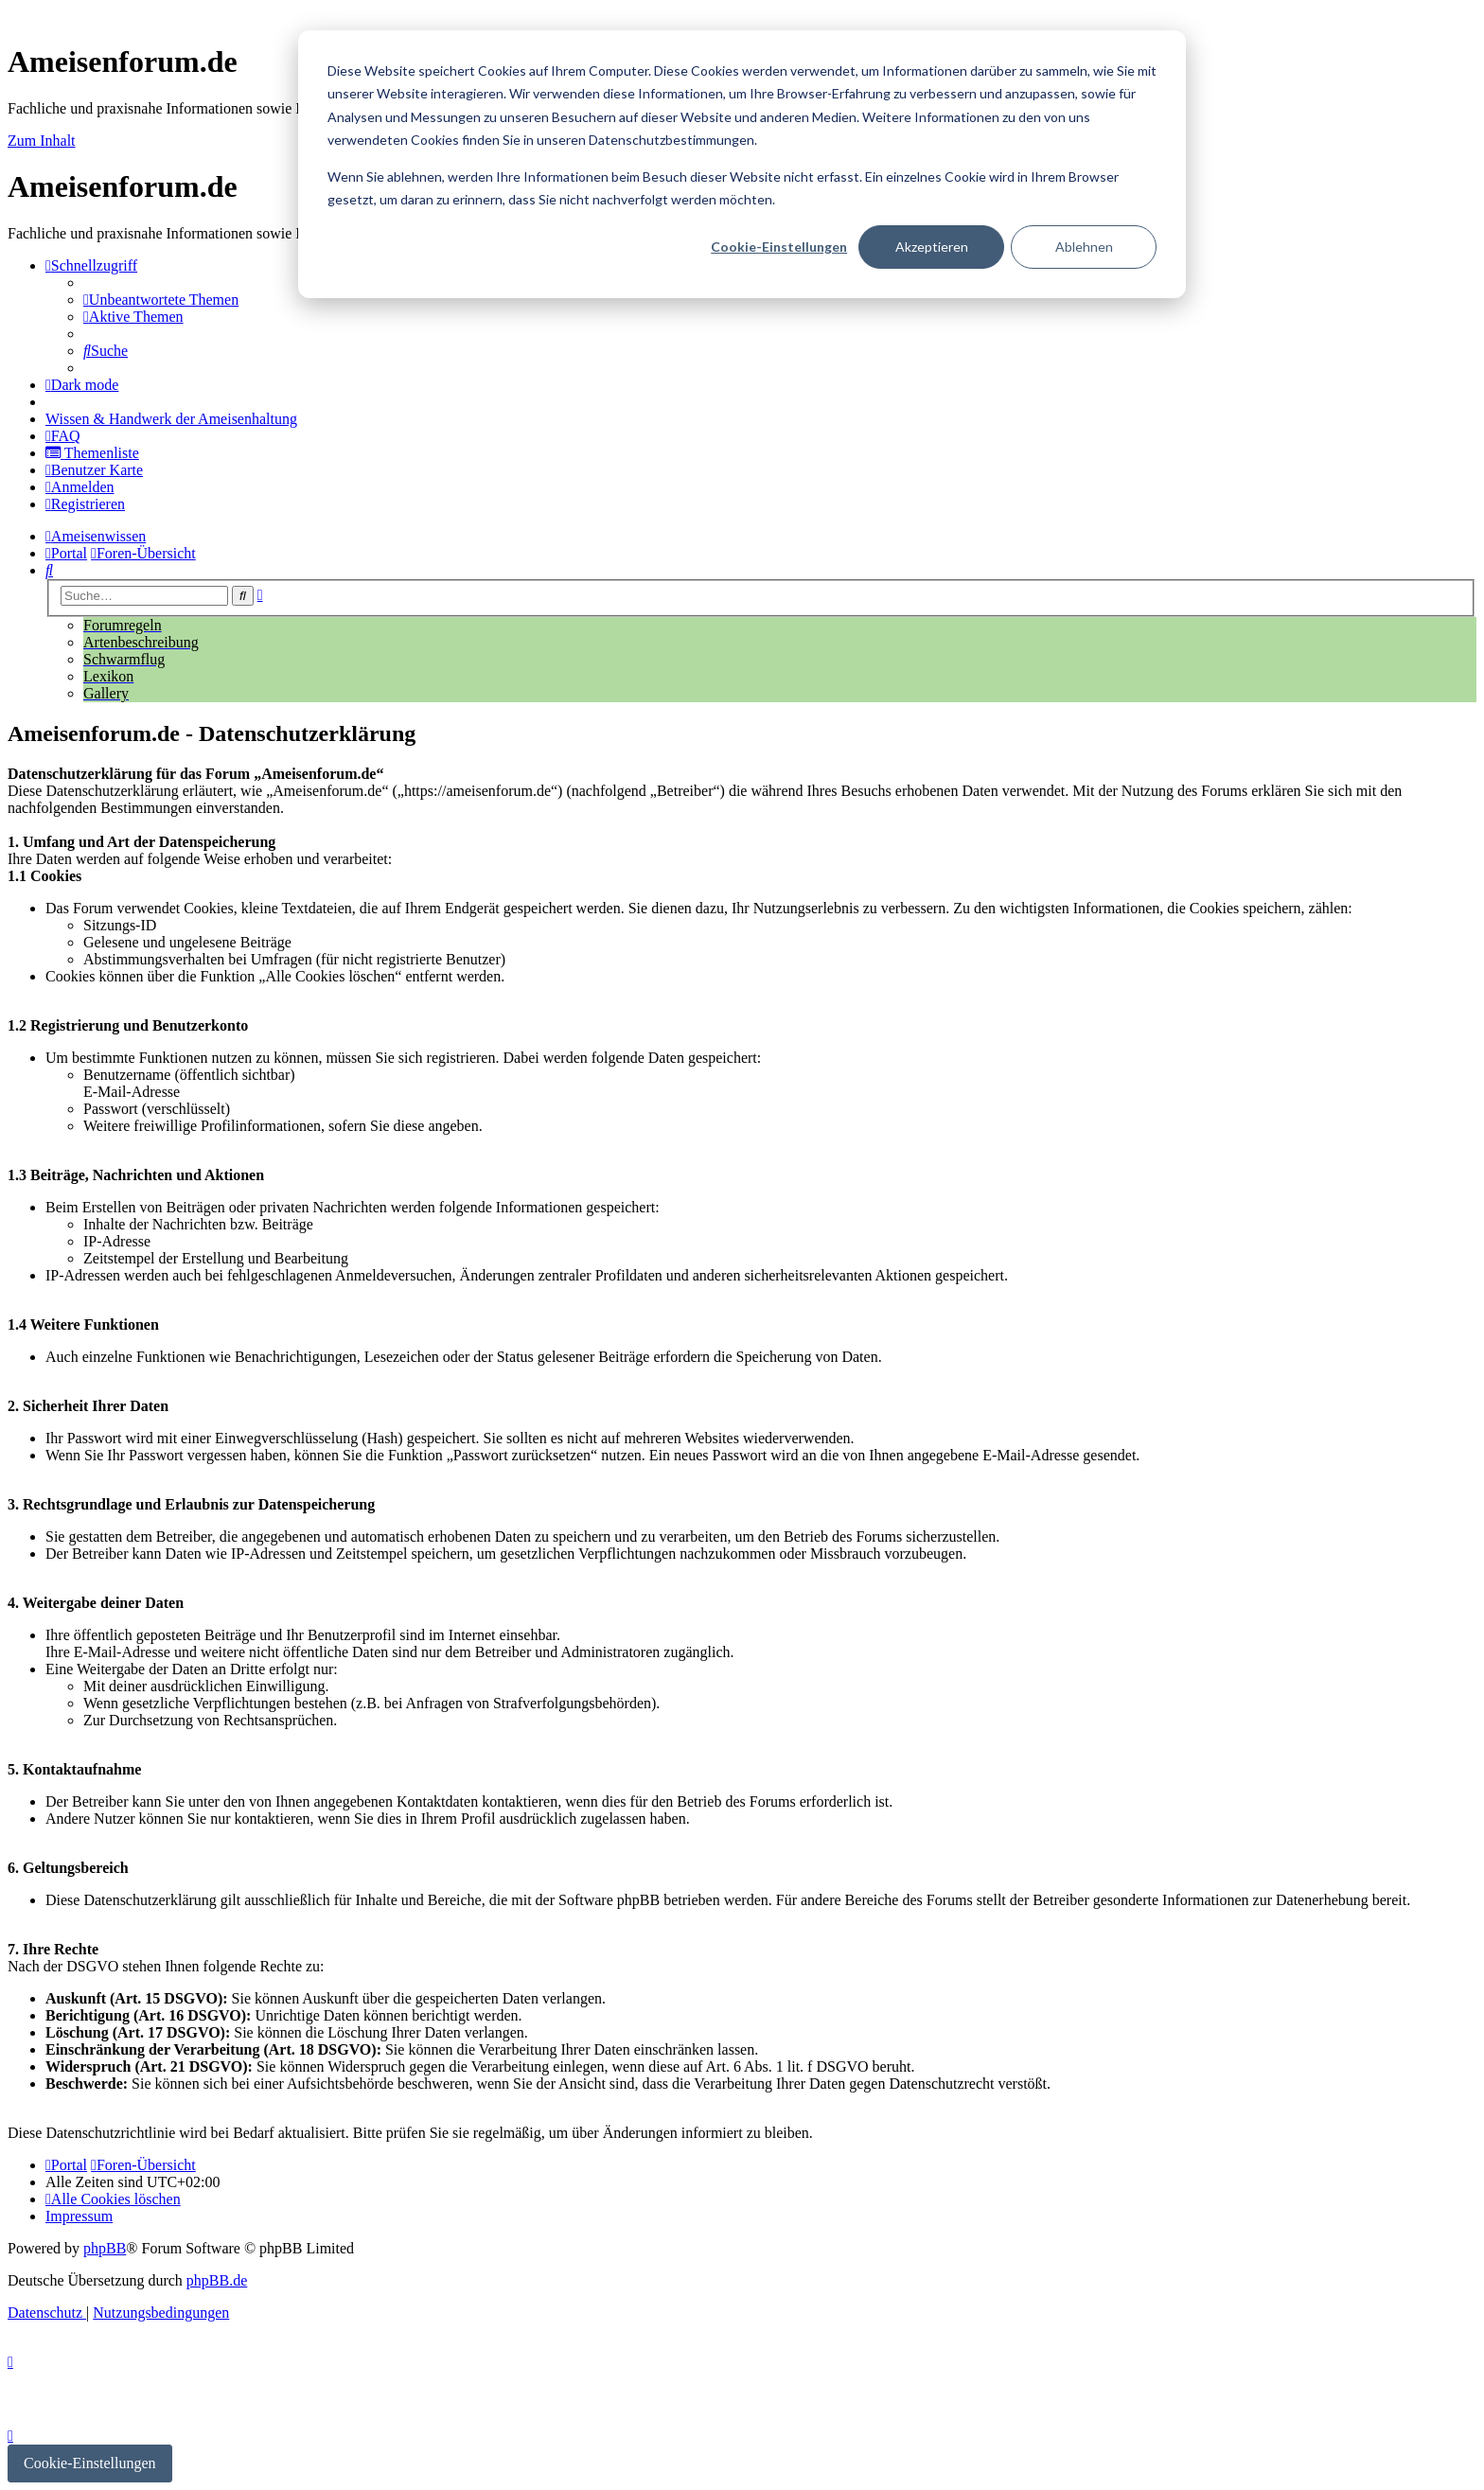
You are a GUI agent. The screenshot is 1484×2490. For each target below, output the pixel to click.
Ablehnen (1084, 246)
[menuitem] (160, 299)
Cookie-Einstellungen (779, 246)
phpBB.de (216, 2280)
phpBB (104, 2248)
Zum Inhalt (42, 140)
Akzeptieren (931, 246)
